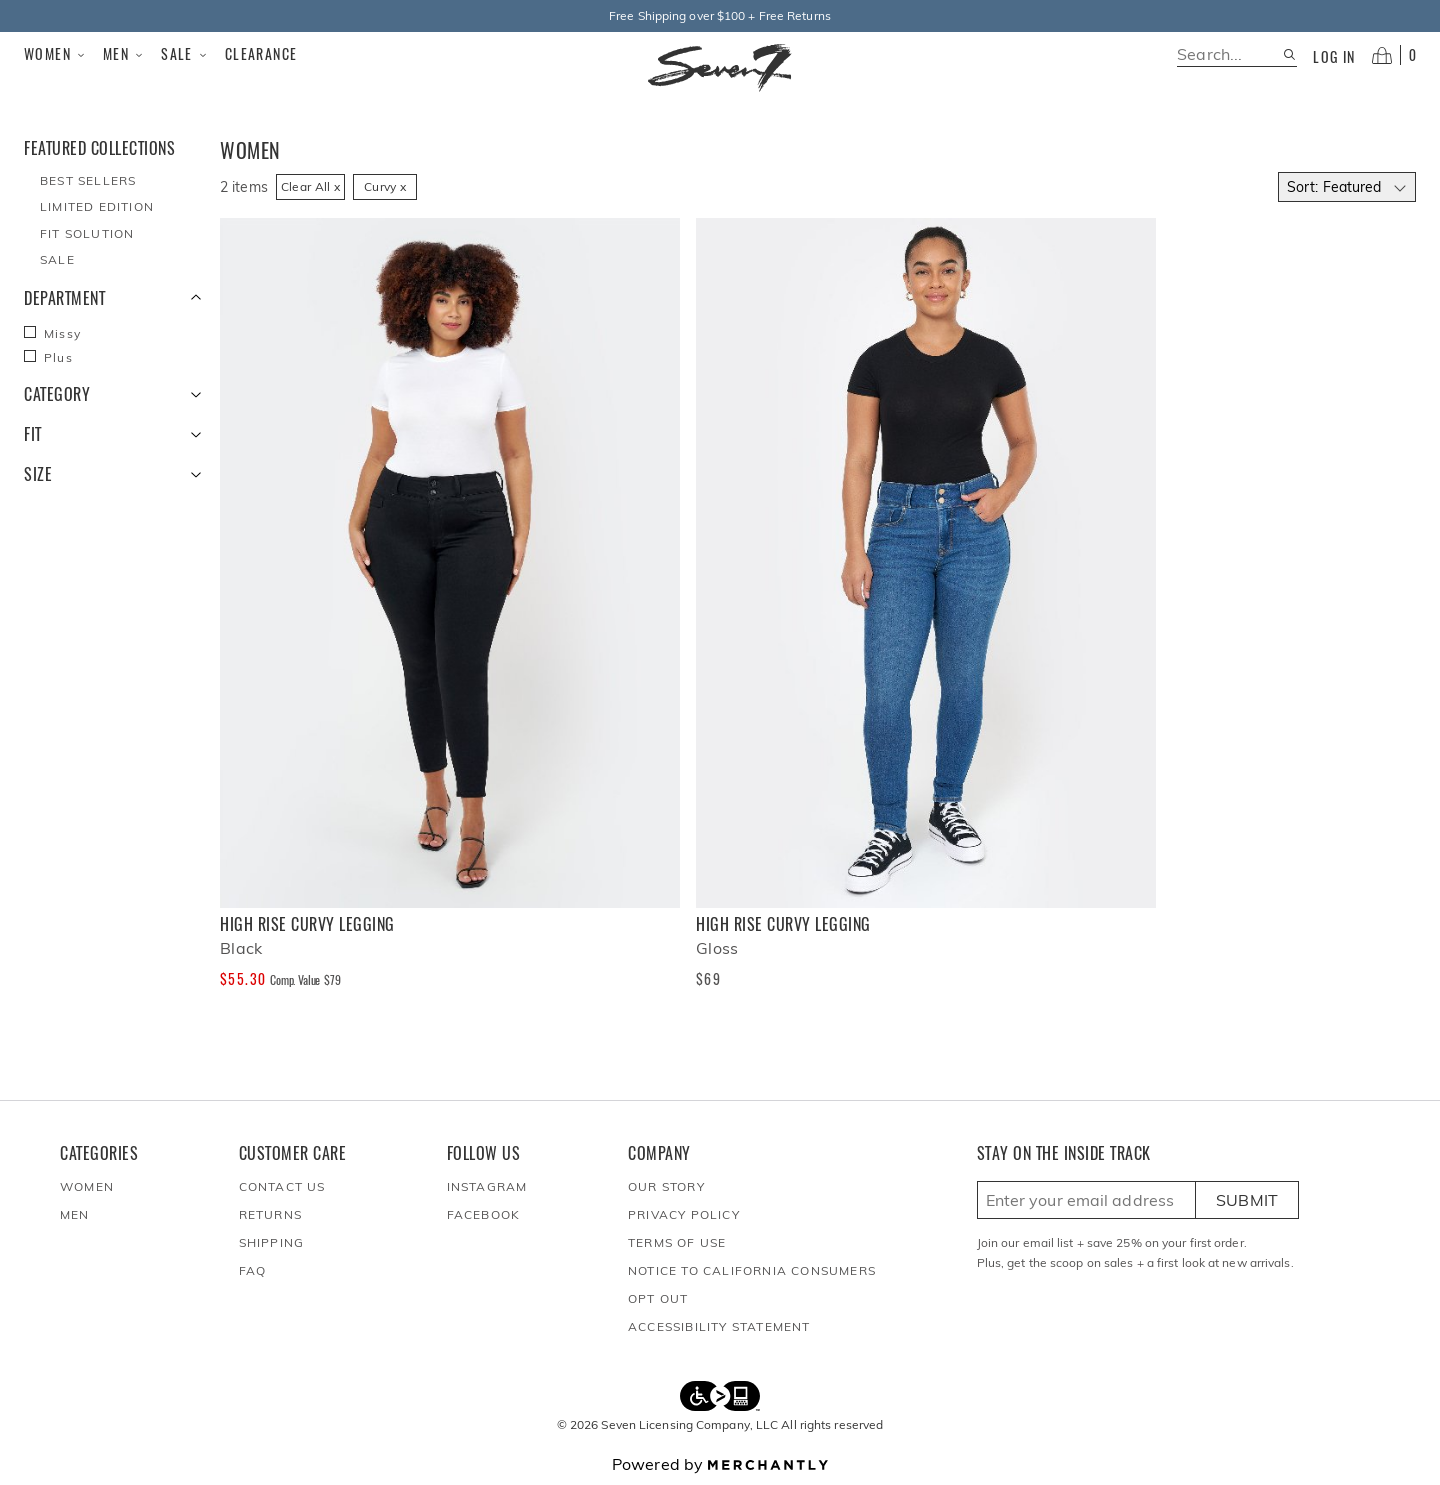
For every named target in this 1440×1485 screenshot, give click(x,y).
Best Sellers (88, 180)
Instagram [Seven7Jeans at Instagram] (487, 1186)
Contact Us (282, 1186)
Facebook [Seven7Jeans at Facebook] (484, 1214)
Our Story (666, 1186)
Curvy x (385, 186)
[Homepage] (720, 68)
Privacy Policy (684, 1214)
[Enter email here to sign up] (1086, 1200)
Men (124, 54)
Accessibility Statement (719, 1326)
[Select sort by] (1347, 187)
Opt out (658, 1298)
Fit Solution (87, 233)
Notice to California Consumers (752, 1270)
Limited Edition (97, 206)
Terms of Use (677, 1242)
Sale (185, 54)
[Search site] (1289, 54)
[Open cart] (1394, 55)
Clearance (261, 53)
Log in (1334, 57)
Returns (270, 1214)
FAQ (253, 1270)
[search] (1229, 54)
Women (55, 54)
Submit (1247, 1200)
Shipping (272, 1242)
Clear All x (310, 186)
